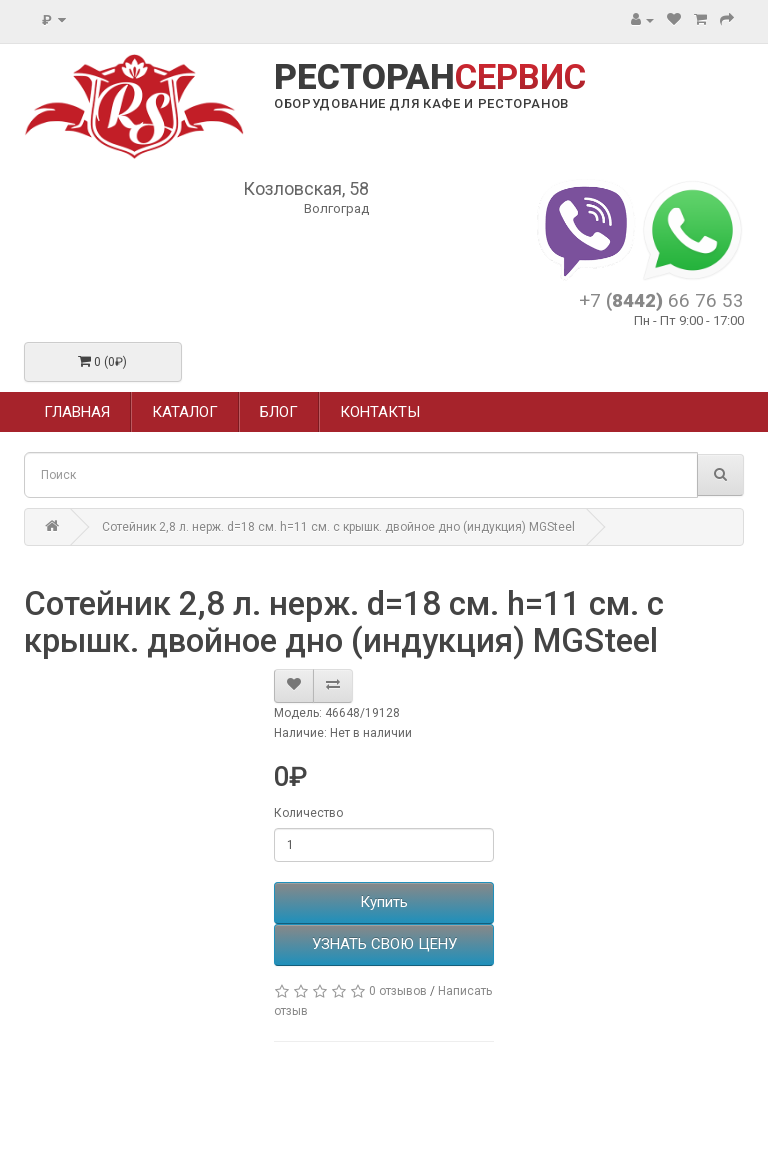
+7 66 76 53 (661, 300)
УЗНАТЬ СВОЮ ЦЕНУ (384, 944)
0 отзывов (398, 991)
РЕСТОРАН (430, 78)
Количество (308, 813)
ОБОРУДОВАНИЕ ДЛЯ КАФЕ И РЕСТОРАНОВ (421, 103)
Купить (384, 902)
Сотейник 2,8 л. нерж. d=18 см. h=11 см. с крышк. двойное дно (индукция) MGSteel (338, 527)
